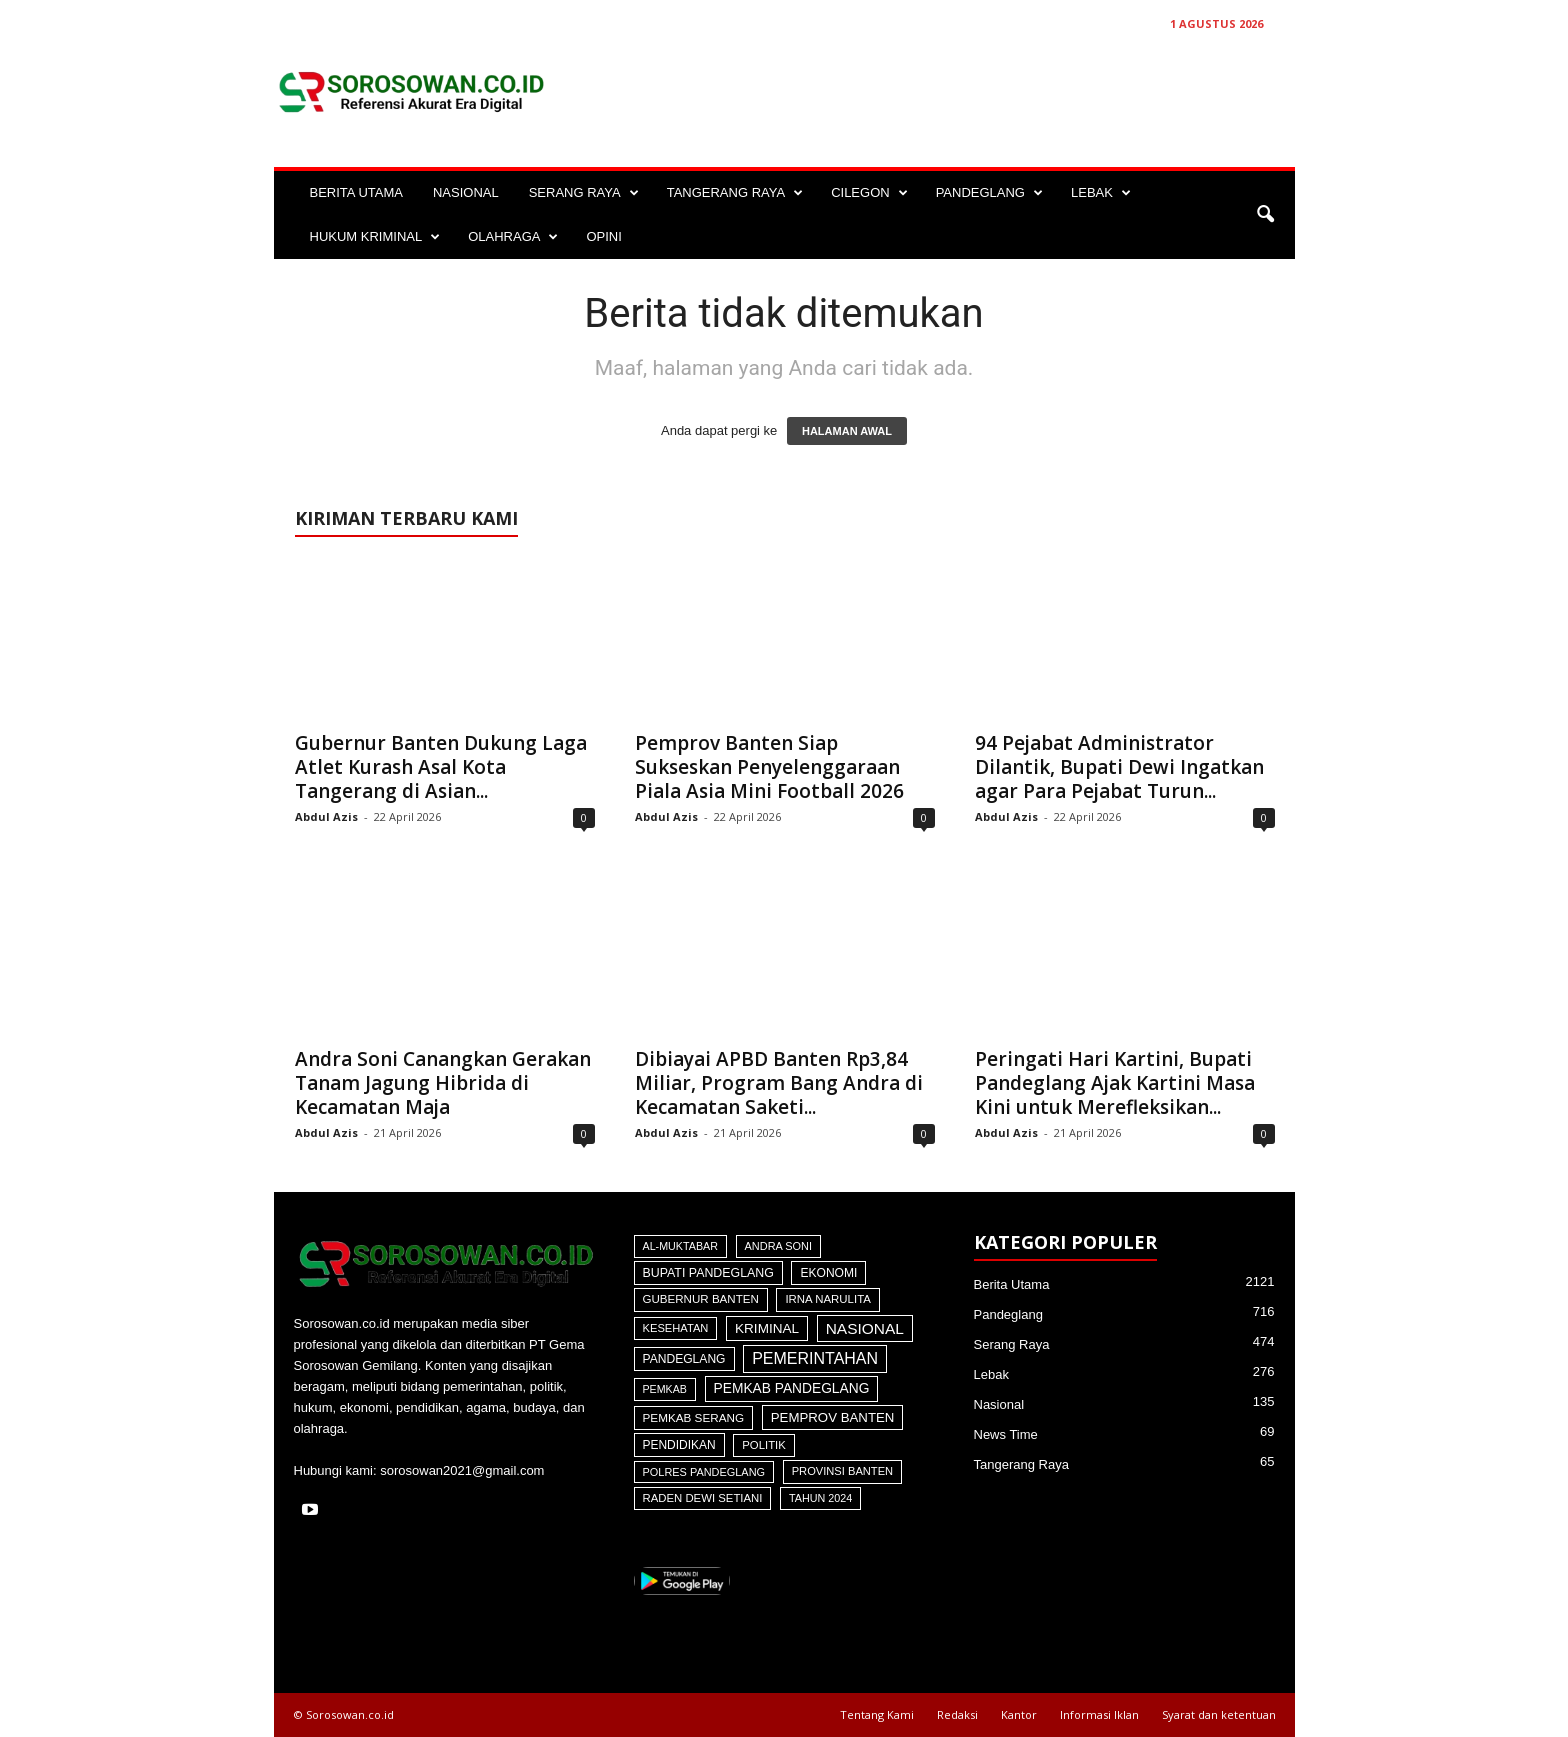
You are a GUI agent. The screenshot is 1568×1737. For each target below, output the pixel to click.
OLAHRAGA (513, 237)
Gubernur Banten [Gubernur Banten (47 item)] (701, 1299)
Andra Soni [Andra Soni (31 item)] (778, 1246)
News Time (1006, 1434)
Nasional (999, 1404)
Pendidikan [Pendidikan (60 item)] (679, 1445)
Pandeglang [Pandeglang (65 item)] (684, 1359)
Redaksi (957, 1714)
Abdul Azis (326, 816)
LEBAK (1101, 193)
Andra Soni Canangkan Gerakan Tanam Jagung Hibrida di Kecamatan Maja (443, 1083)
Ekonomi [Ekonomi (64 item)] (828, 1273)
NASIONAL (466, 192)
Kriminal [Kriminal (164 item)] (767, 1328)
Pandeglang (1008, 1314)
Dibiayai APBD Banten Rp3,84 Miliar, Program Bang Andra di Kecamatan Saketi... (779, 1083)
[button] (1265, 215)
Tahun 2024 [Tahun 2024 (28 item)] (820, 1498)
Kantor (1019, 1714)
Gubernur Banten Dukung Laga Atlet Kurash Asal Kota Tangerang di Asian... (441, 767)
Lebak (991, 1374)
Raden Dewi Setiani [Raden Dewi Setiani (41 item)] (703, 1498)
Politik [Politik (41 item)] (764, 1445)
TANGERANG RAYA (735, 193)
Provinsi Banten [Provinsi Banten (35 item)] (842, 1471)
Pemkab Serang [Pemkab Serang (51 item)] (694, 1417)
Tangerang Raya (1021, 1464)
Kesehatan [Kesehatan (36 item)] (676, 1328)
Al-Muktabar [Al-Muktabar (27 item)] (680, 1246)
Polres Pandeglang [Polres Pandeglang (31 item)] (704, 1472)
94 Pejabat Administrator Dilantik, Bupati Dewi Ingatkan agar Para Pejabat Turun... (1119, 767)
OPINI (603, 236)
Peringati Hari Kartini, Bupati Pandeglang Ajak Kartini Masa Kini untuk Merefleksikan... (1115, 1083)
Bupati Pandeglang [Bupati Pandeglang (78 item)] (708, 1273)
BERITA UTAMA (356, 192)
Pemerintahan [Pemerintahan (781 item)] (815, 1358)
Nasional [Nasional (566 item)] (865, 1328)
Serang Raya (1012, 1344)
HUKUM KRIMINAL (375, 237)
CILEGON (869, 193)
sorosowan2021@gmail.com (462, 1470)
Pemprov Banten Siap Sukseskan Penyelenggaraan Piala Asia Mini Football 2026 (769, 767)
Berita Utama (1012, 1284)
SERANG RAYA (584, 193)
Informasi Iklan (1099, 1714)
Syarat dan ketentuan (1219, 1714)
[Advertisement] (931, 92)
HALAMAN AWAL (847, 431)
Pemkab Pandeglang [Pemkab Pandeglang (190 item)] (792, 1388)
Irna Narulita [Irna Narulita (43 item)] (827, 1299)
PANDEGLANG (989, 193)
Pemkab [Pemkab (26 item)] (665, 1389)
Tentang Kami (877, 1714)
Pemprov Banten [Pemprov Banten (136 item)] (833, 1417)
